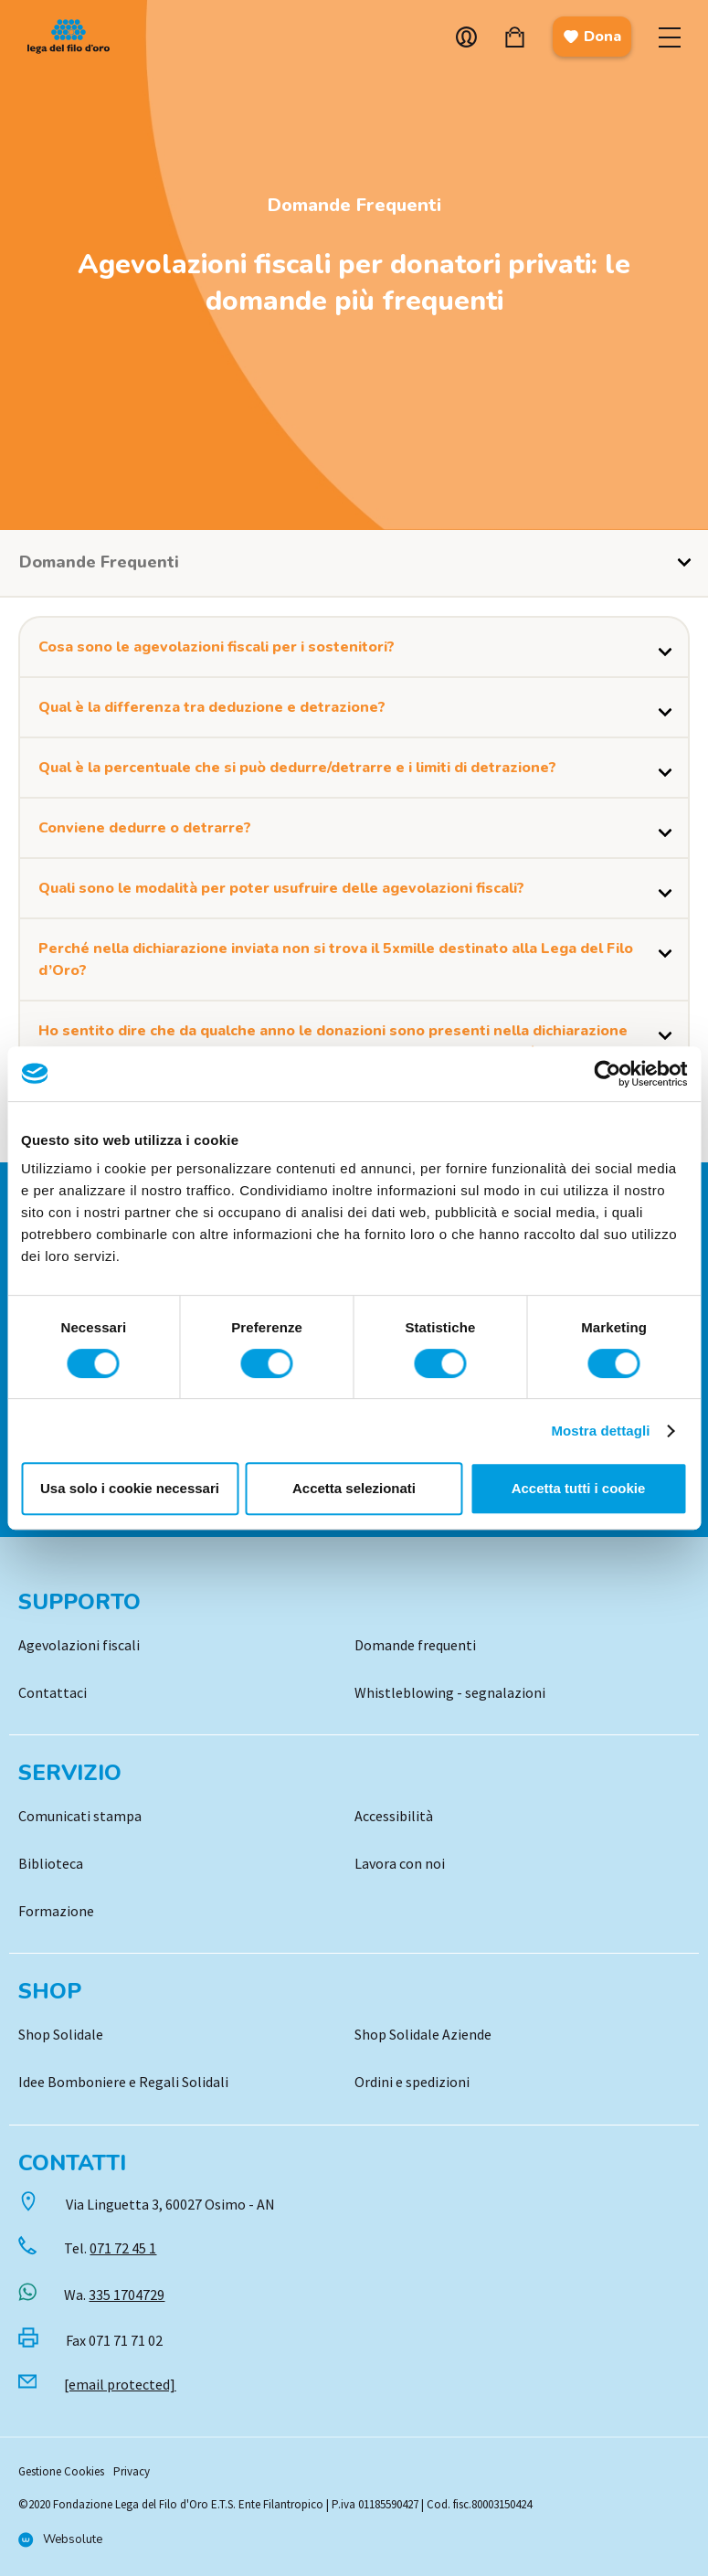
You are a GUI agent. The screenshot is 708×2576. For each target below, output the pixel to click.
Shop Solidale (60, 2034)
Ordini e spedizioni (412, 2081)
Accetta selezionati (354, 1488)
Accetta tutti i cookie (579, 1488)
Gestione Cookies (61, 2471)
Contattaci (52, 1692)
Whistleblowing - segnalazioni (449, 1692)
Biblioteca (50, 1863)
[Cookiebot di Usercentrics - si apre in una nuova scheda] (607, 1073)
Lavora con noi (399, 1863)
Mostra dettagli (600, 1430)
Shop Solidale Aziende (422, 2034)
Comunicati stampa (80, 1816)
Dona (592, 37)
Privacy (131, 2471)
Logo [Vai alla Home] (73, 36)
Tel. (110, 2248)
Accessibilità (393, 1816)
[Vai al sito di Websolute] (60, 2539)
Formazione (56, 1911)
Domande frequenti (415, 1645)
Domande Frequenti (354, 205)
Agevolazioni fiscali (79, 1645)
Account (466, 37)
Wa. (114, 2294)
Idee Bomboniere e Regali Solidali (123, 2081)
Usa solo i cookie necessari (129, 1488)
